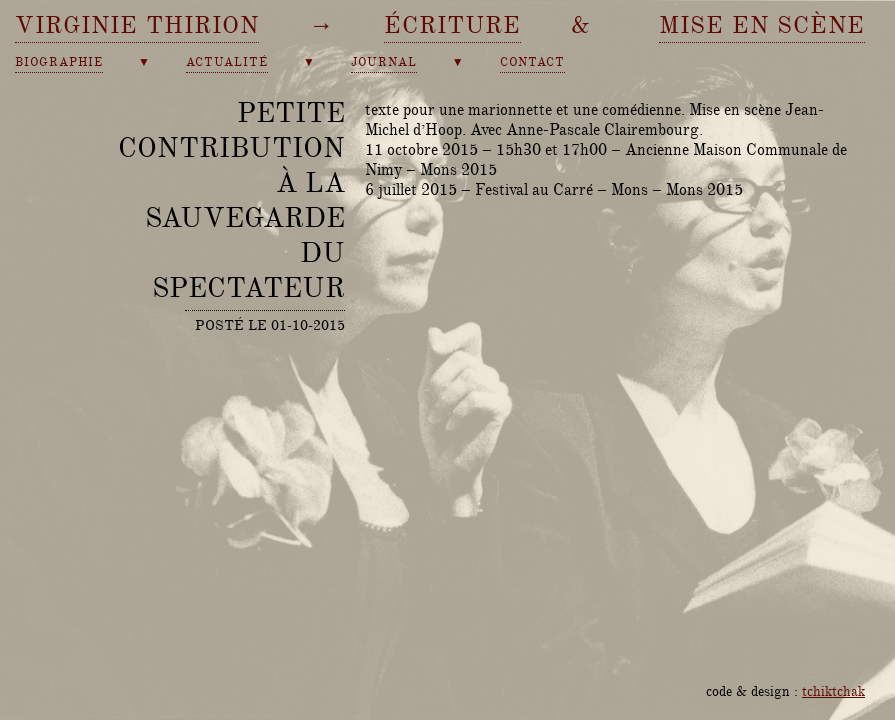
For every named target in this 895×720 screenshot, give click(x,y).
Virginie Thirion (137, 25)
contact (532, 62)
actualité (227, 62)
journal (384, 62)
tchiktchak (833, 691)
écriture (452, 25)
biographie (59, 62)
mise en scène (762, 25)
